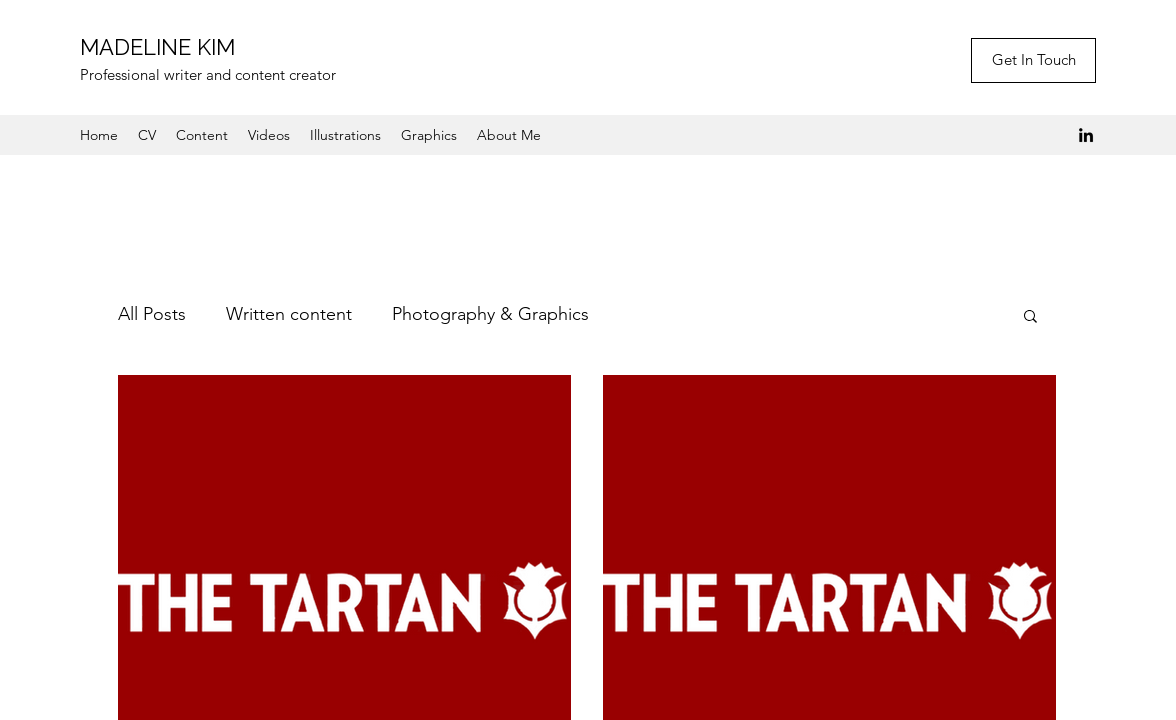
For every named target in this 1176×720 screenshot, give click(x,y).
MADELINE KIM (157, 47)
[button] (1030, 318)
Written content (289, 314)
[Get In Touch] (1033, 60)
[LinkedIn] (1086, 135)
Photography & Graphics (490, 314)
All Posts (152, 314)
